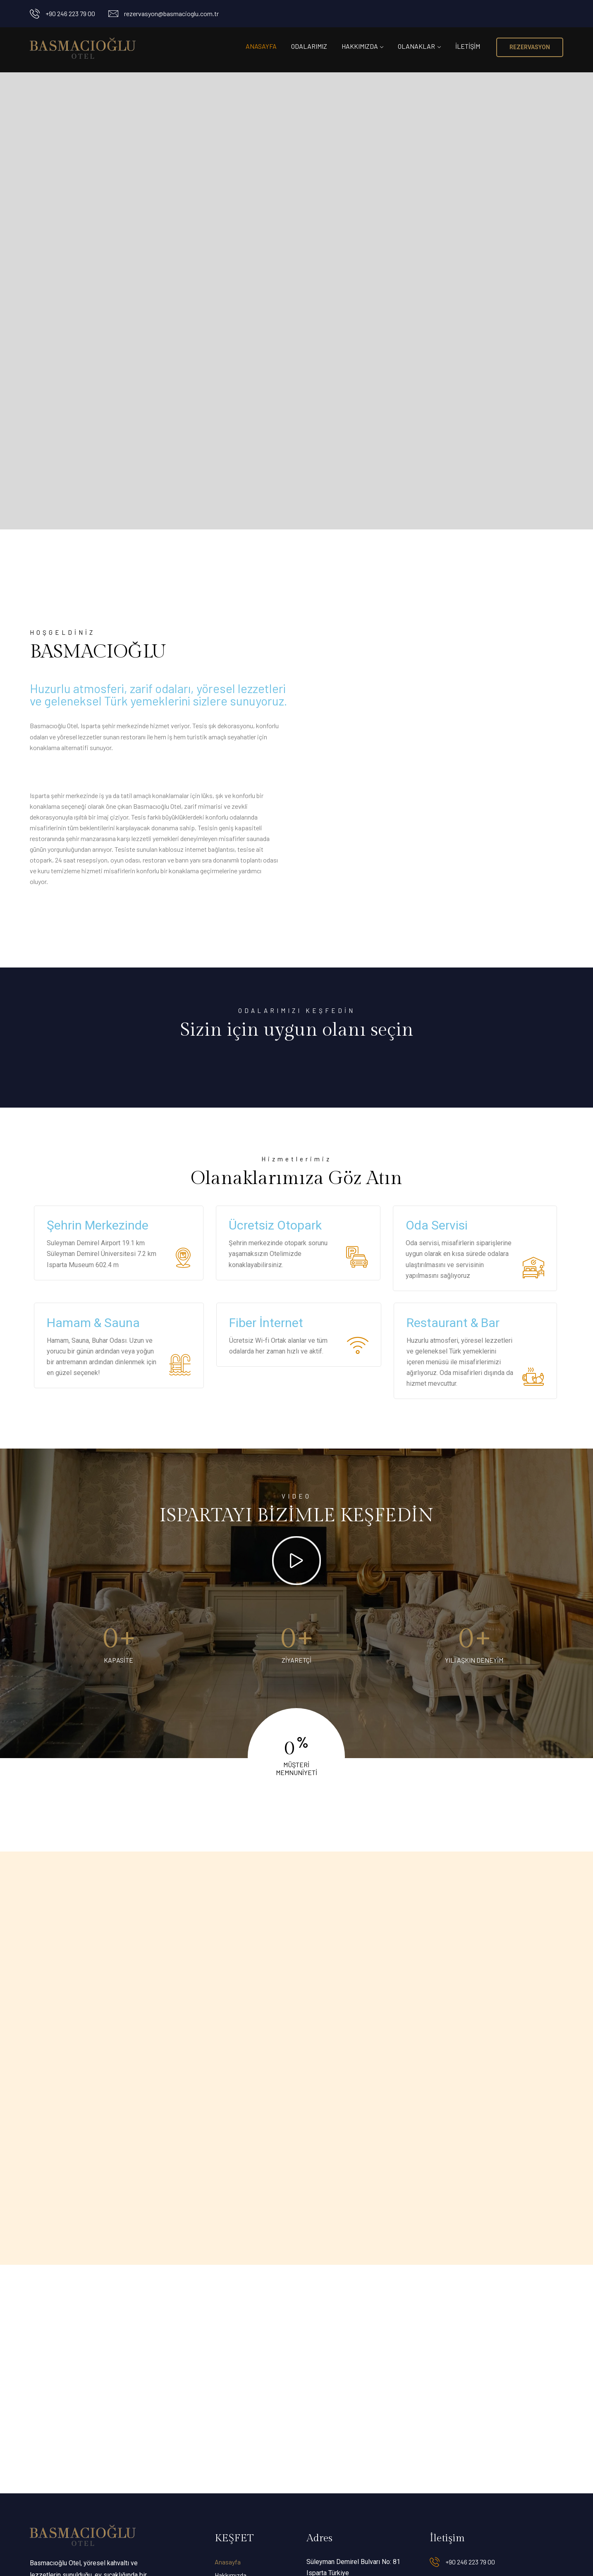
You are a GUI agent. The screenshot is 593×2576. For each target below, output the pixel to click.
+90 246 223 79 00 (70, 13)
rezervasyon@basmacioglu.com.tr (171, 13)
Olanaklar (416, 46)
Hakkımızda (360, 46)
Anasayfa (261, 46)
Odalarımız (309, 46)
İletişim (467, 46)
